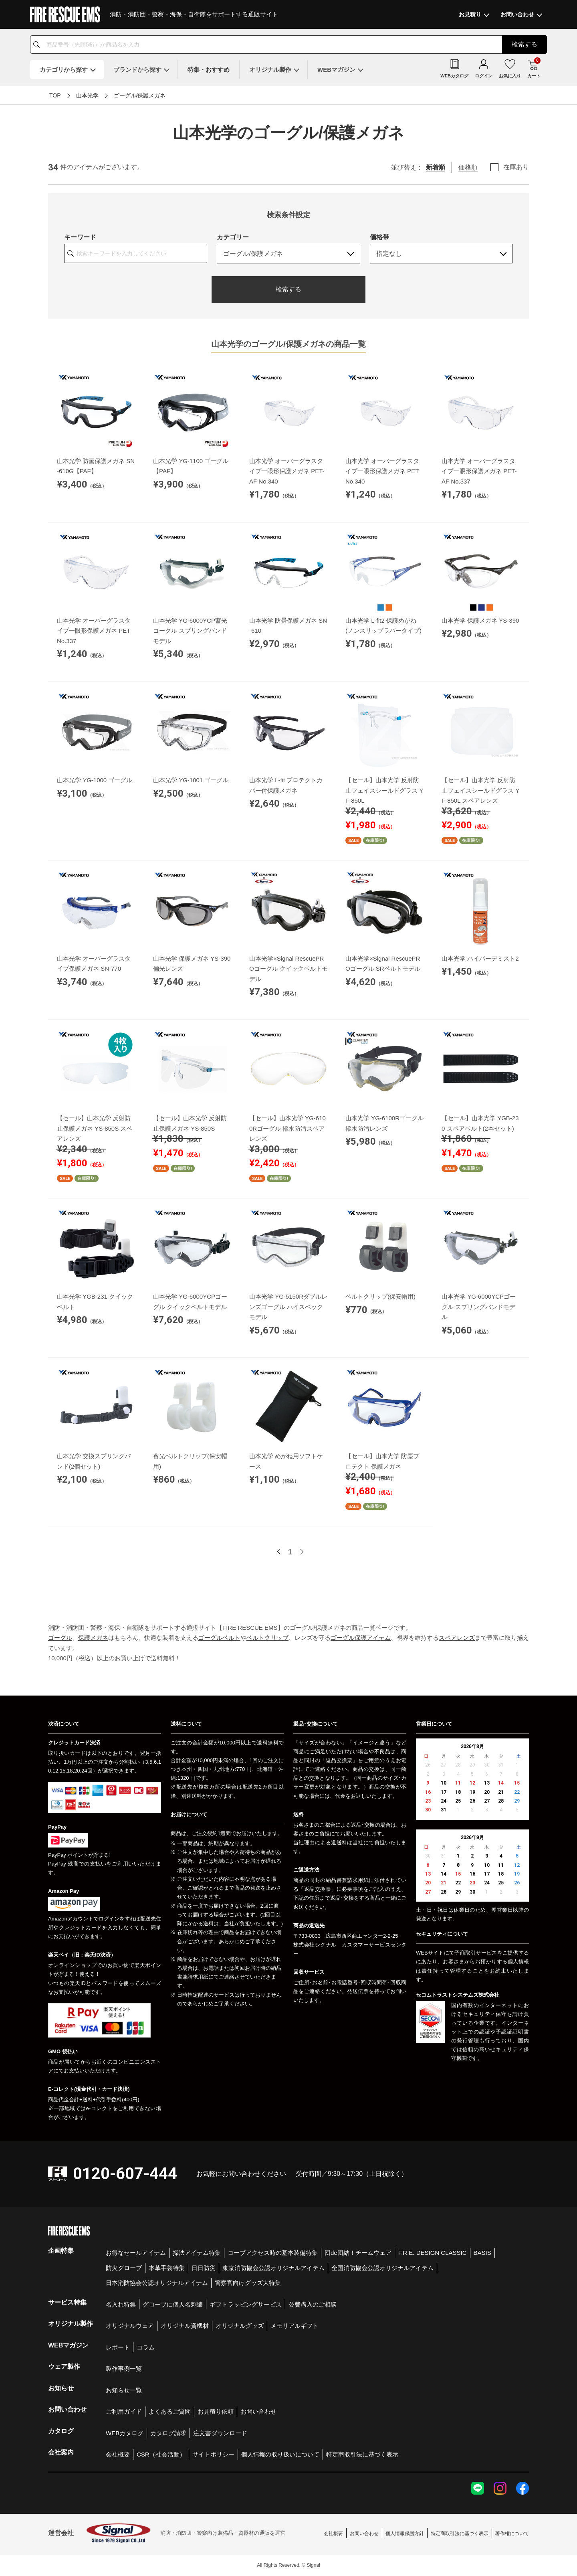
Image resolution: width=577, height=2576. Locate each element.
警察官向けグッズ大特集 (248, 2282)
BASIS (482, 2252)
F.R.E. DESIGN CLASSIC (432, 2252)
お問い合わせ (258, 2411)
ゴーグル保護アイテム (361, 1637)
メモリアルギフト (294, 2325)
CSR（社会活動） (161, 2454)
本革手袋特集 (167, 2267)
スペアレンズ (457, 1637)
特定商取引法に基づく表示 (362, 2454)
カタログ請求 (168, 2433)
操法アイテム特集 (197, 2252)
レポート (118, 2347)
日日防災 (204, 2267)
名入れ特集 (121, 2304)
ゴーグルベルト (219, 1637)
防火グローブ (124, 2267)
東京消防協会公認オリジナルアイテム (273, 2267)
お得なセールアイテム (136, 2252)
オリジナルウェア (130, 2325)
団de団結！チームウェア (358, 2252)
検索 (524, 44)
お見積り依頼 (216, 2411)
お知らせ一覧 (124, 2390)
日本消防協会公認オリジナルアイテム (157, 2282)
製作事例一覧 (124, 2368)
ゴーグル (60, 1637)
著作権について (512, 2533)
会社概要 (118, 2454)
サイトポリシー (213, 2454)
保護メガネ (93, 1637)
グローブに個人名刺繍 (173, 2304)
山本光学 (87, 95)
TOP (55, 95)
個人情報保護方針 (404, 2533)
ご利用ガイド (124, 2411)
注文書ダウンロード (220, 2433)
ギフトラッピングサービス (246, 2304)
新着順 (435, 167)
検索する (288, 289)
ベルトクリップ (267, 1637)
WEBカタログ (124, 2433)
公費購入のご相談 (312, 2304)
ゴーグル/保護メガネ (140, 95)
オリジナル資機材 (185, 2325)
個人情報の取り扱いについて (280, 2454)
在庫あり (516, 167)
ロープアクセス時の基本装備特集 (273, 2252)
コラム (146, 2347)
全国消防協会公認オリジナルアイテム (382, 2267)
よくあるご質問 (170, 2411)
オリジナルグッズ (240, 2325)
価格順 (468, 167)
